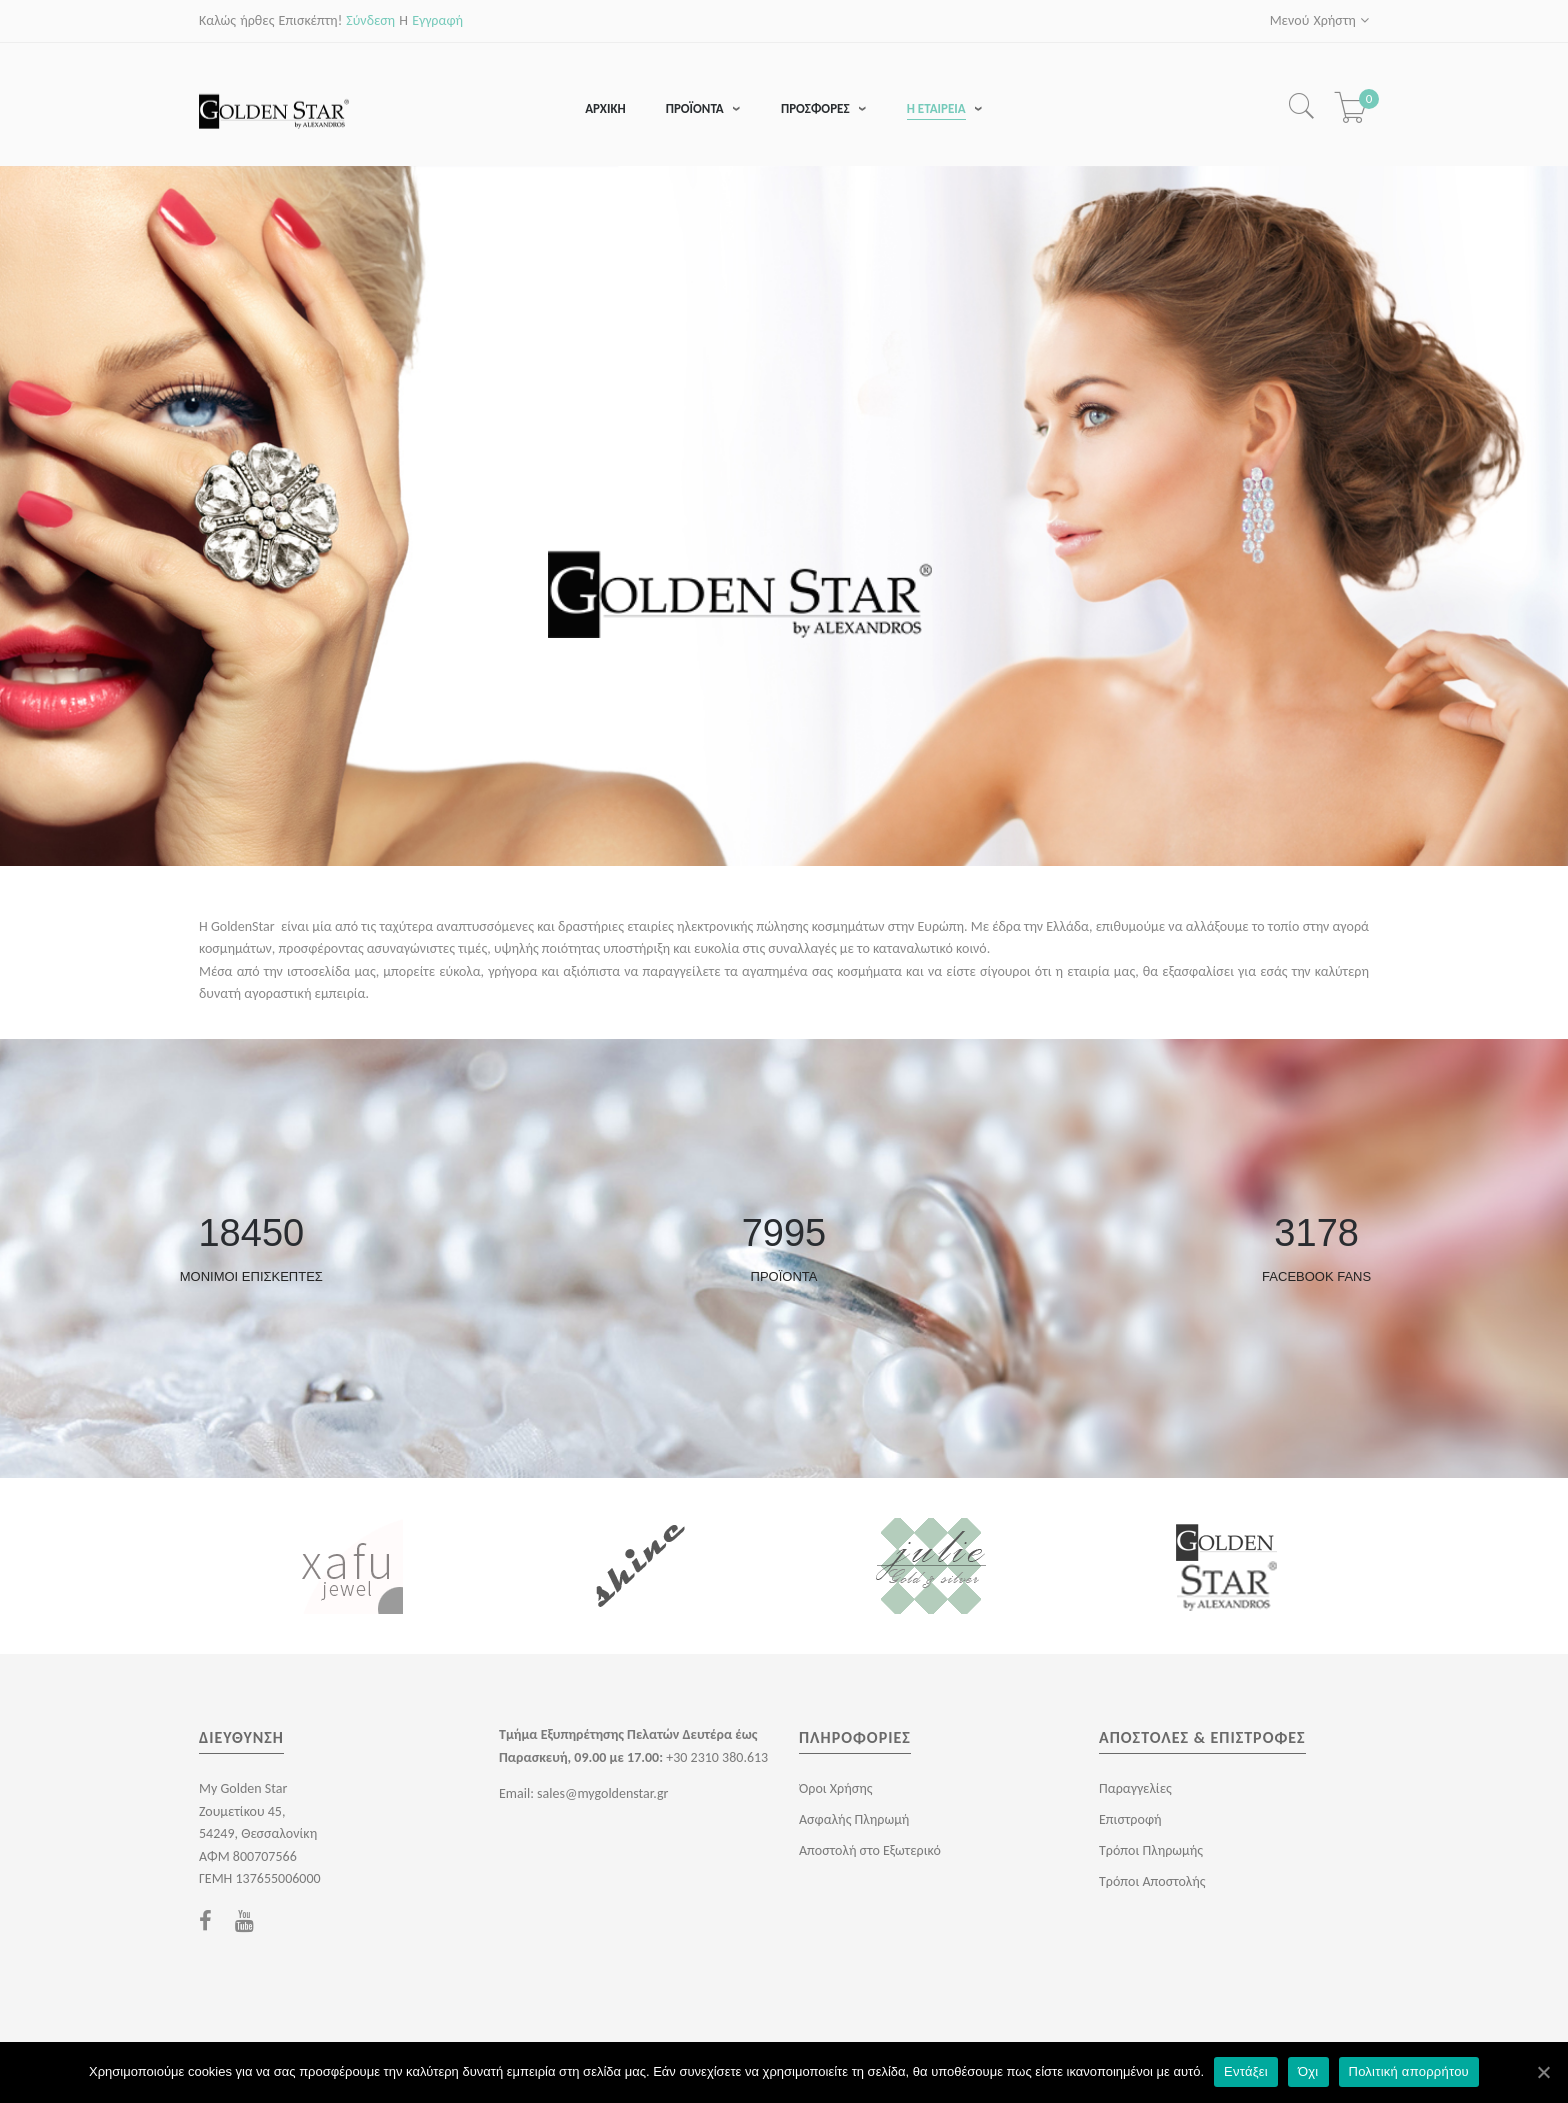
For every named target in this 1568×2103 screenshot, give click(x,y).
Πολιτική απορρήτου (1409, 2071)
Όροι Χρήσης (835, 1789)
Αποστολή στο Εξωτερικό (870, 1851)
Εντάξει (1246, 2071)
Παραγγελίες (1135, 1789)
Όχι (1308, 2071)
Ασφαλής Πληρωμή (854, 1820)
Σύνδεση (370, 20)
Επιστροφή (1130, 1820)
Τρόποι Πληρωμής (1151, 1851)
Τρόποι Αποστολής (1152, 1882)
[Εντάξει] (1543, 2072)
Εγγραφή (437, 20)
